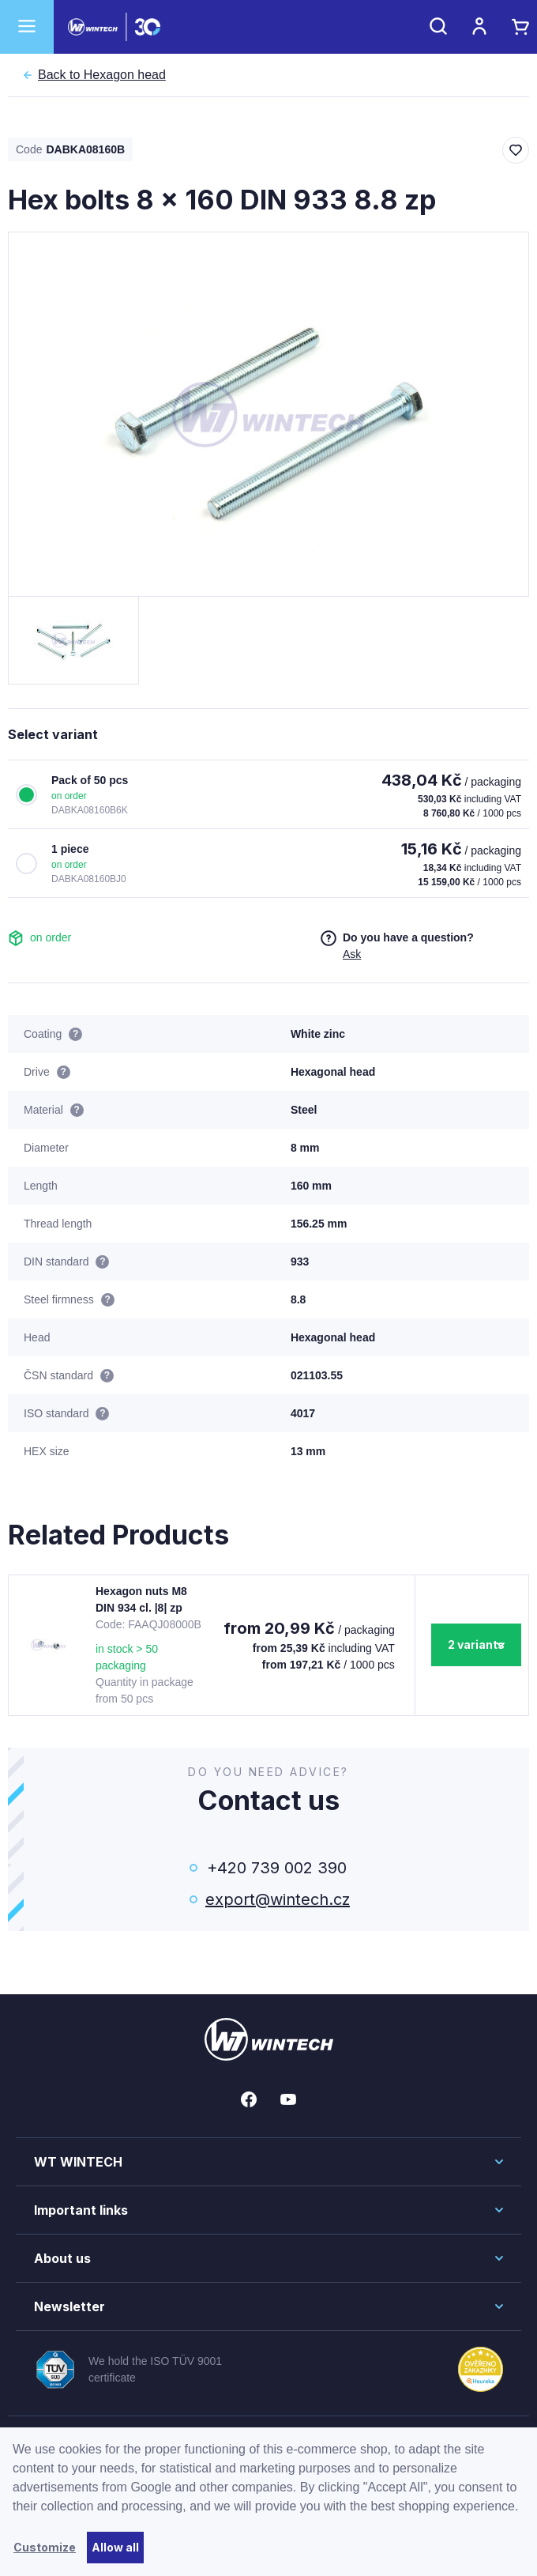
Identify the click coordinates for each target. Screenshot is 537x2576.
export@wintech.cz (276, 1899)
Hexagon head (102, 75)
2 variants (476, 1644)
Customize (44, 2547)
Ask (352, 954)
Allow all (115, 2547)
